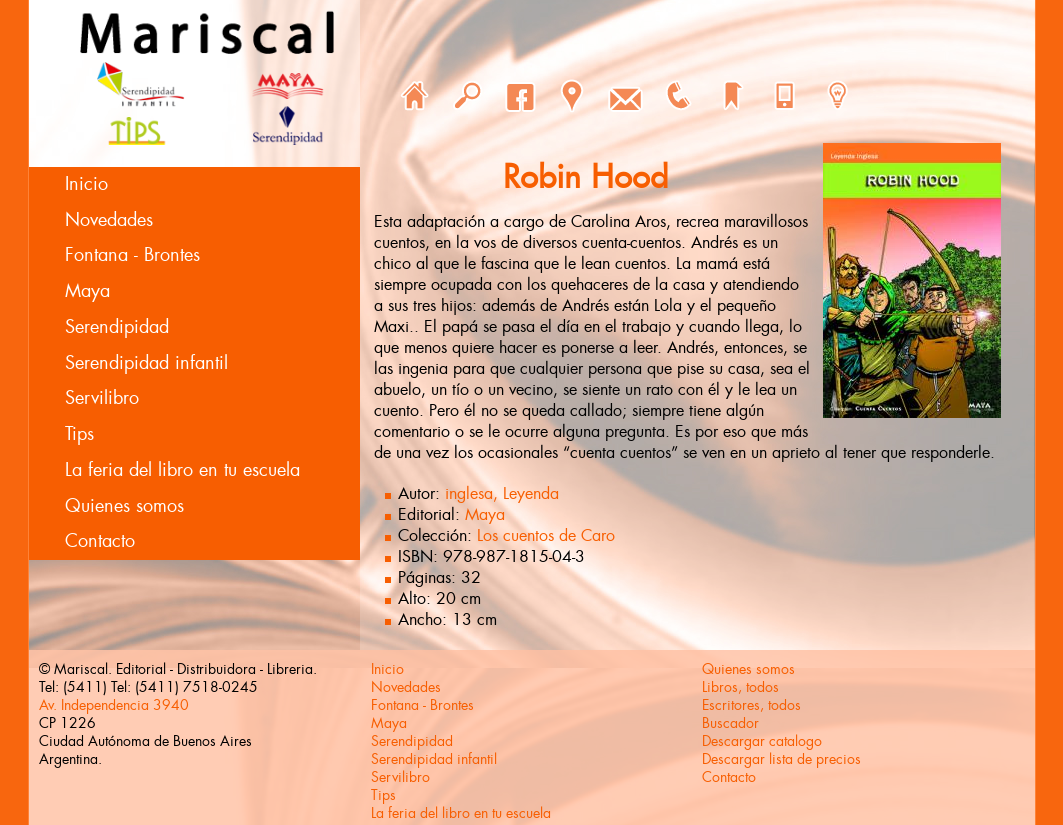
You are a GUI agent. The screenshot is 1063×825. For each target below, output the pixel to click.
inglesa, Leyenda (502, 493)
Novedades (109, 220)
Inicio (86, 184)
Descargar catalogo (762, 741)
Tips (79, 434)
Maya (87, 291)
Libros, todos (740, 687)
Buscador (730, 723)
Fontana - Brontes (132, 255)
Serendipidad (117, 327)
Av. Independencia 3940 (114, 705)
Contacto (100, 541)
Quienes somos (124, 506)
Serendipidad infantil (146, 363)
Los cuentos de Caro (546, 535)
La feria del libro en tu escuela (182, 470)
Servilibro (102, 398)
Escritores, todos (751, 705)
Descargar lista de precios (781, 759)
